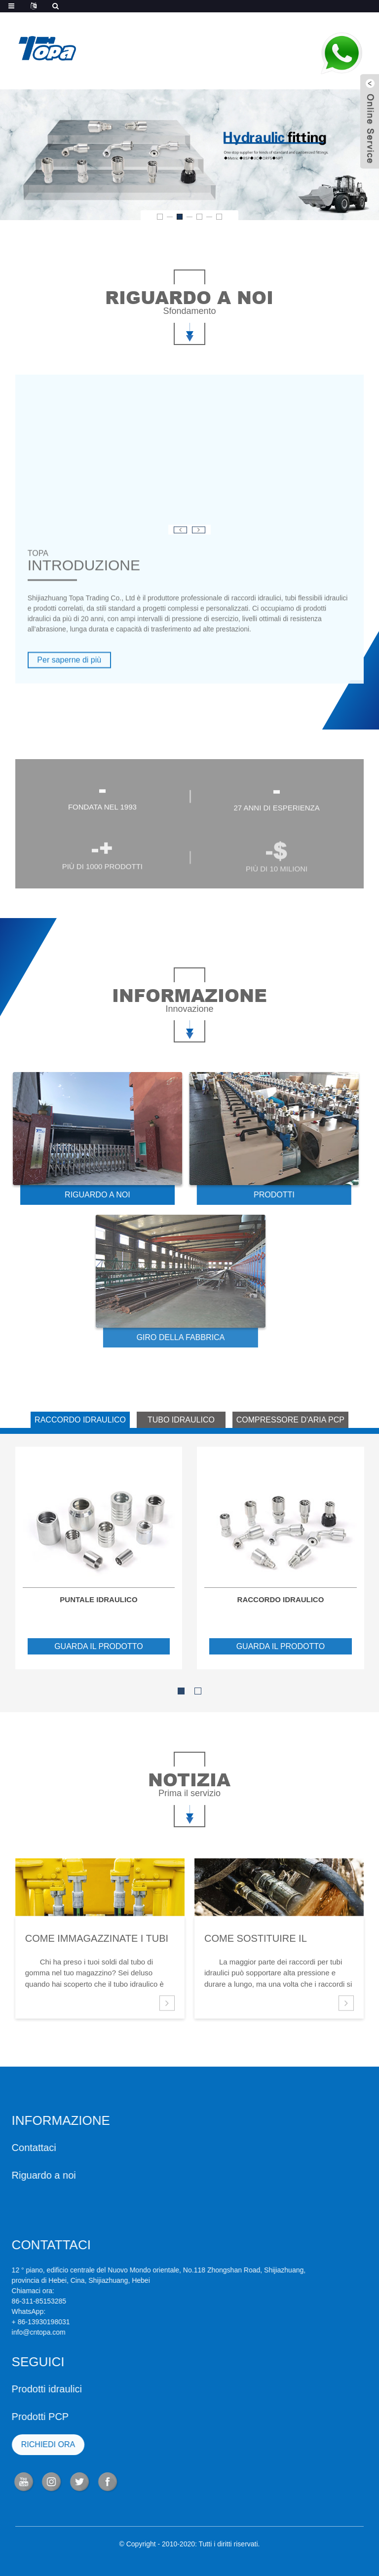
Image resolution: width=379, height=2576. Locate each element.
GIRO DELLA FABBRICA (139, 1337)
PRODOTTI (239, 1195)
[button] (160, 217)
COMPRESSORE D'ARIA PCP (290, 1420)
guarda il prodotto (98, 1646)
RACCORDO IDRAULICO (80, 1420)
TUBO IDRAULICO (181, 1420)
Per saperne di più (69, 696)
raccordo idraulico (280, 1599)
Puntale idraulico (98, 1599)
